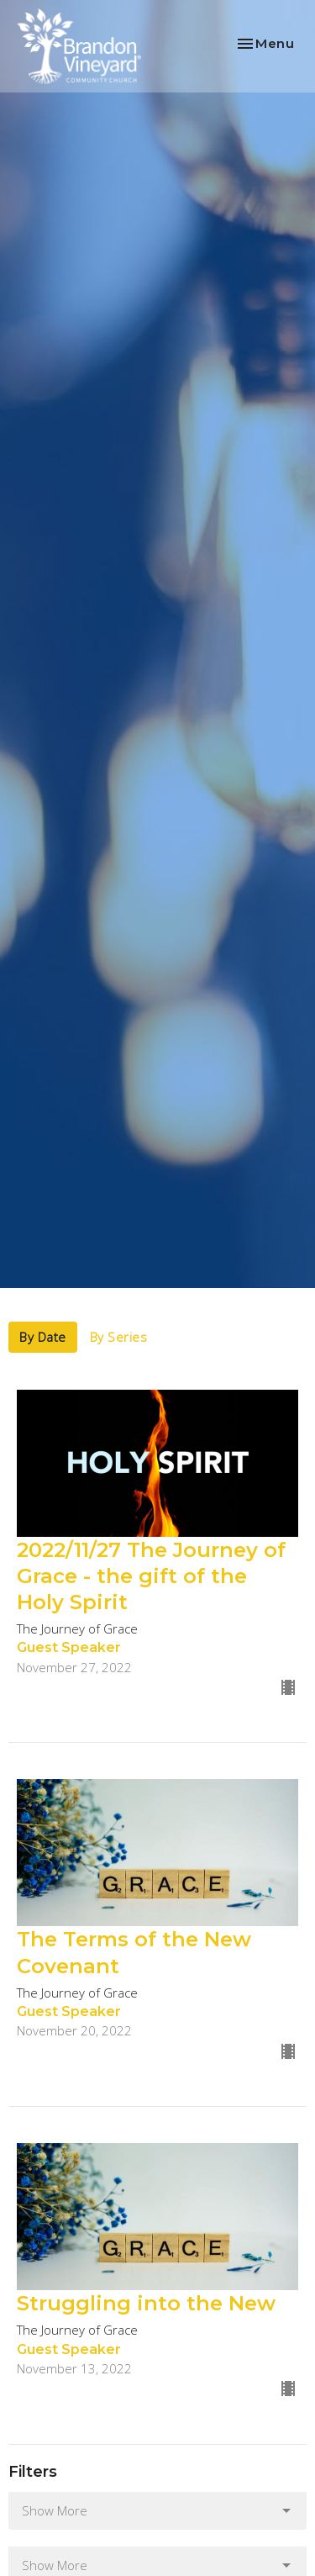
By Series (119, 1336)
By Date (42, 1336)
